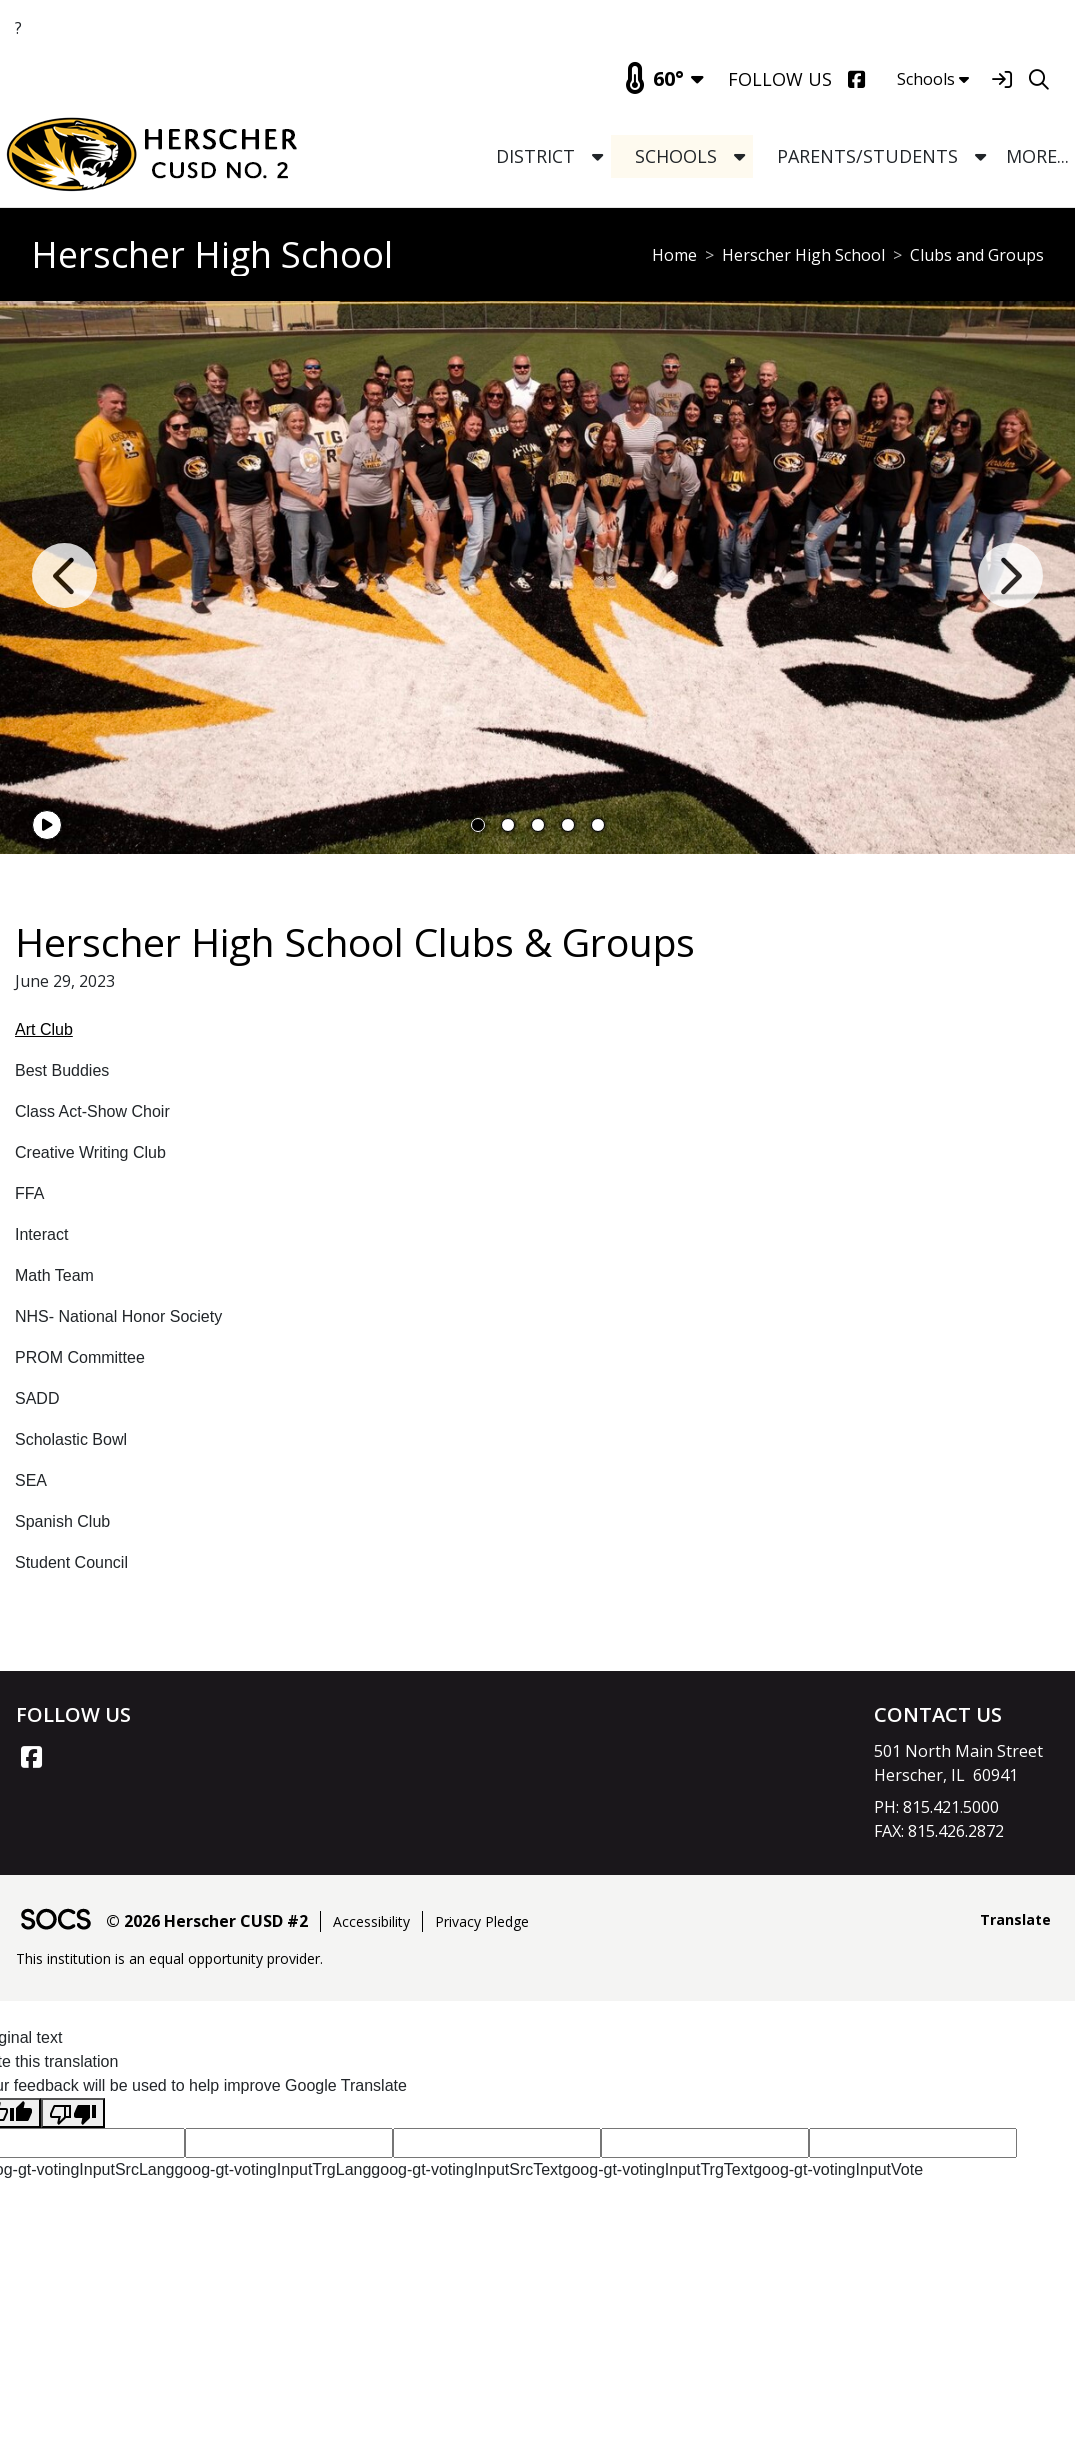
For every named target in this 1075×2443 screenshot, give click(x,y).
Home (674, 255)
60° (654, 78)
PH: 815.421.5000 (936, 1807)
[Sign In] (1001, 79)
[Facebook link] (31, 1757)
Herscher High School (803, 255)
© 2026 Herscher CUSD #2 (207, 1921)
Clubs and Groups (977, 255)
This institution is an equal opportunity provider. (169, 1958)
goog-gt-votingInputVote (838, 2169)
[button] (597, 156)
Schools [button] (933, 79)
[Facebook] (856, 79)
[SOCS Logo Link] (55, 1921)
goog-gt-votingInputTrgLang (272, 2169)
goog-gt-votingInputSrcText (466, 2169)
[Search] (1038, 79)
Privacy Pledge (482, 1921)
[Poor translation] (73, 2113)
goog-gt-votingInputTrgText (658, 2169)
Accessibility (371, 1921)
